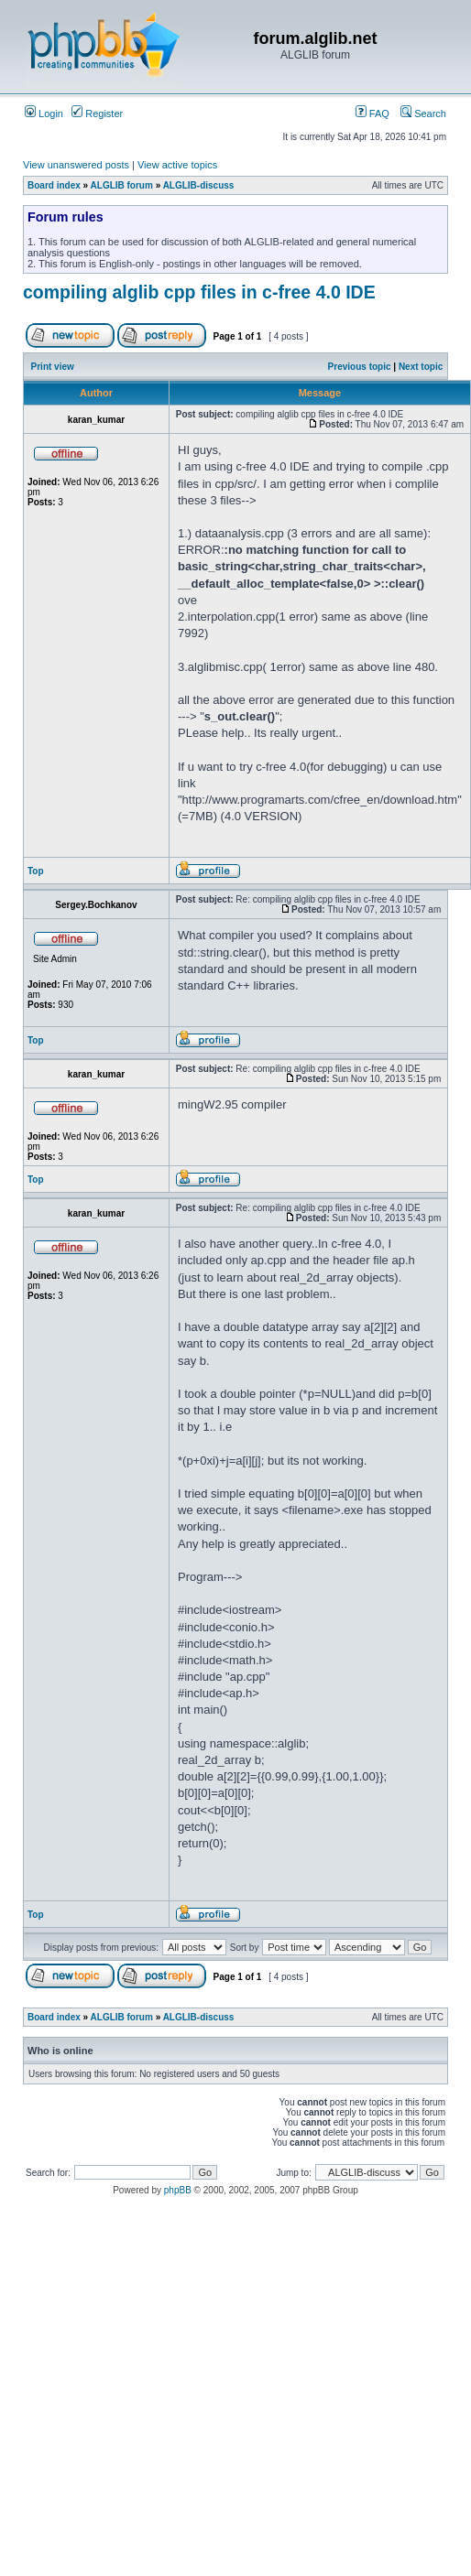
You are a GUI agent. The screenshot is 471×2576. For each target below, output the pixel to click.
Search (423, 113)
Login (44, 113)
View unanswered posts (76, 164)
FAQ (372, 113)
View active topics (177, 164)
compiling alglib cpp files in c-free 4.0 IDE (199, 292)
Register (97, 113)
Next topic (421, 367)
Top (35, 871)
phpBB (178, 2190)
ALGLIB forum (122, 185)
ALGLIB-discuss (199, 185)
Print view (52, 367)
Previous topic (359, 367)
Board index (54, 185)
